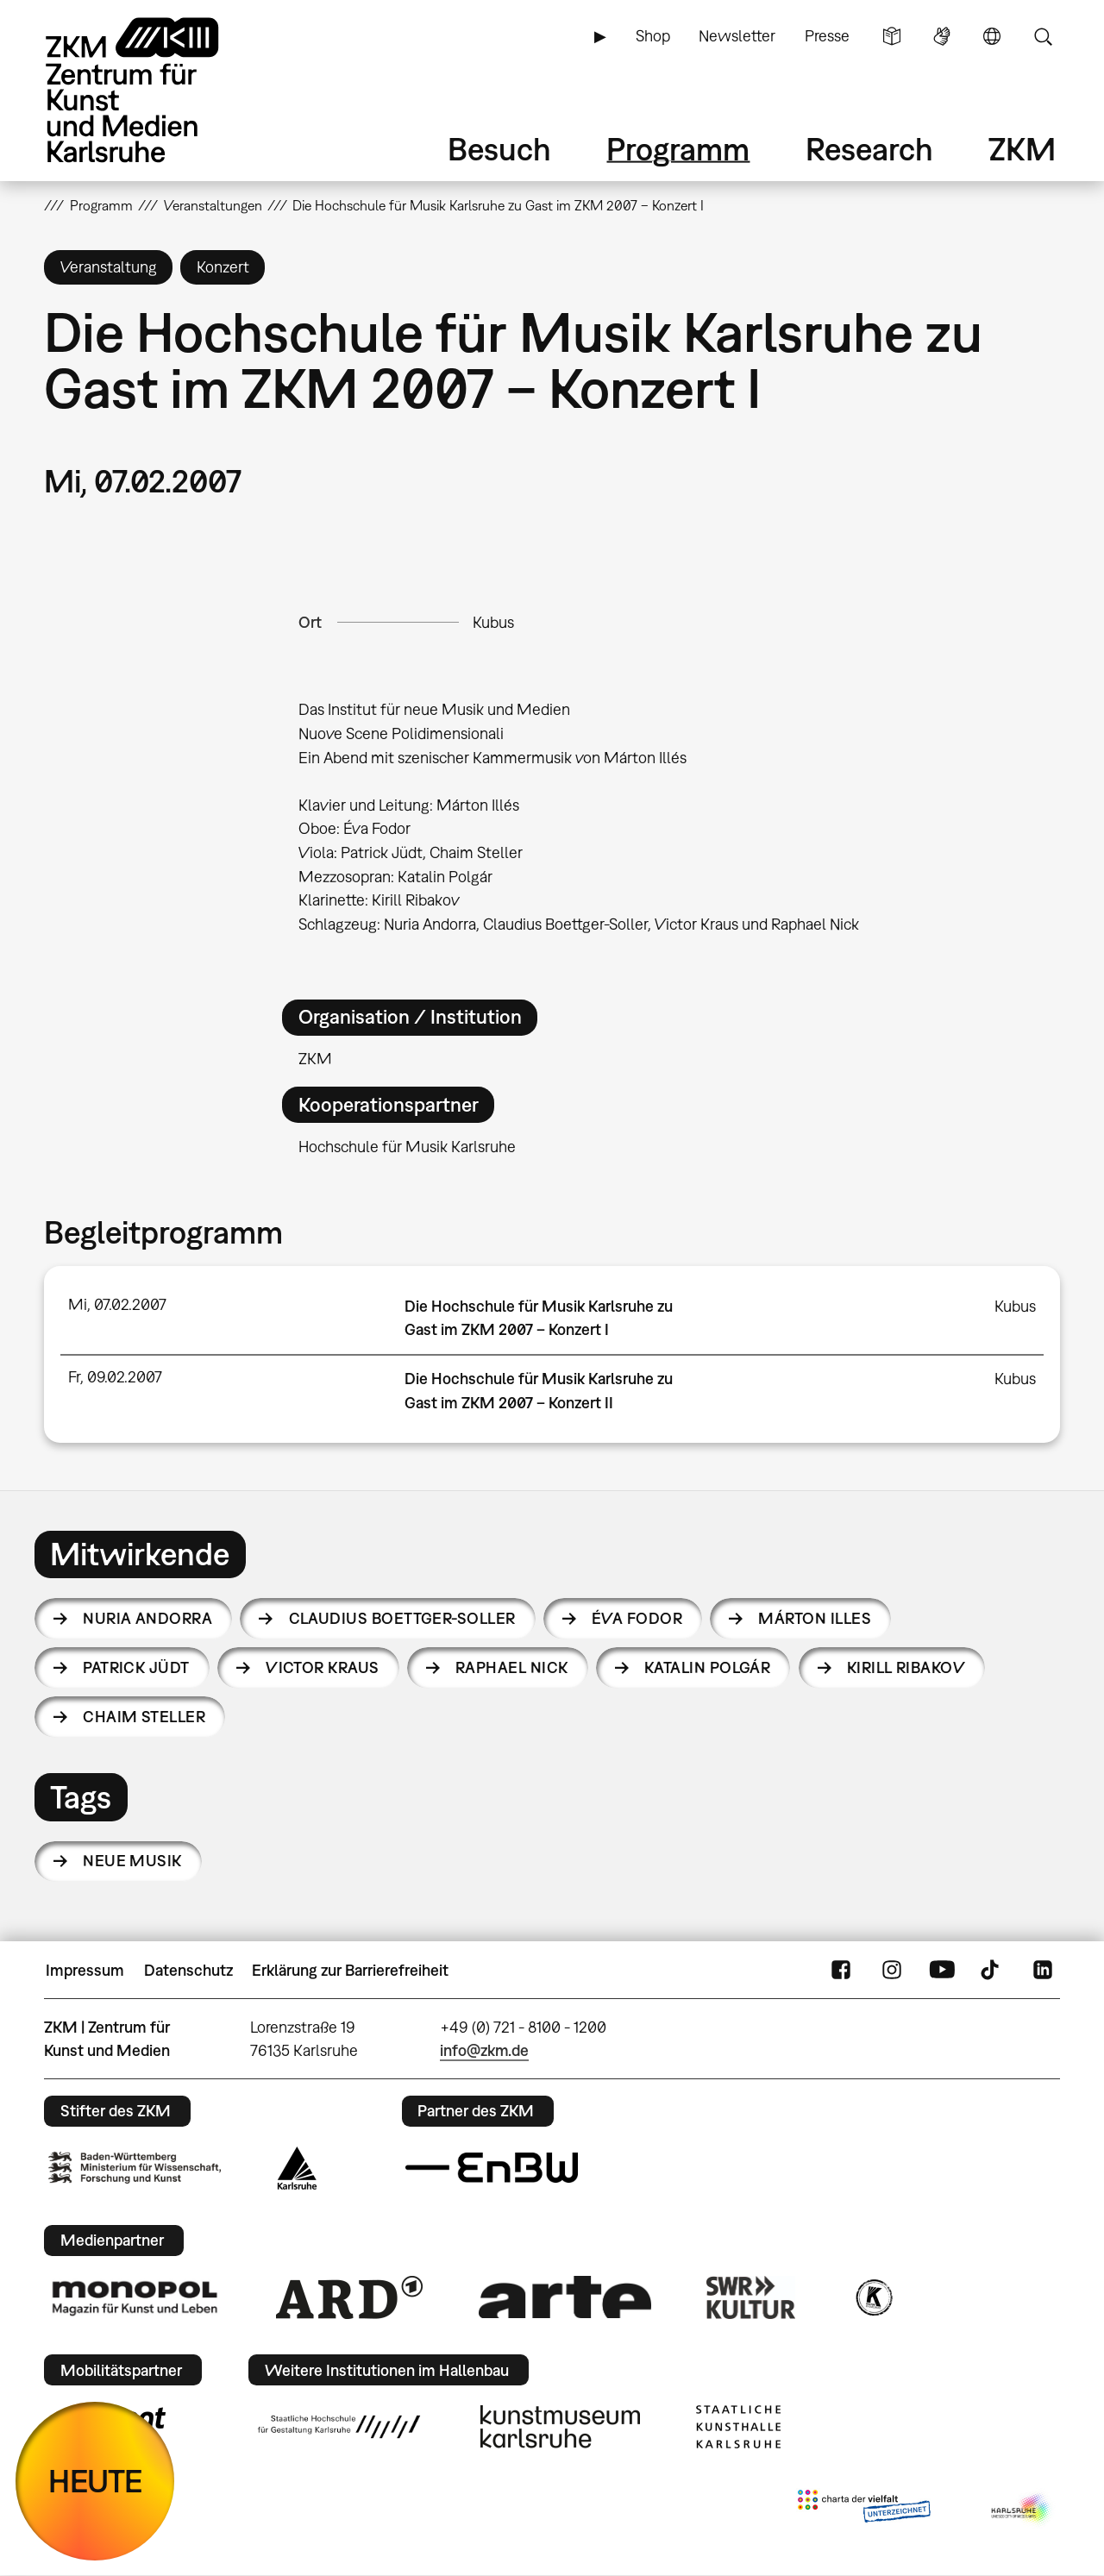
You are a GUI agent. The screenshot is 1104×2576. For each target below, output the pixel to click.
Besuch (499, 148)
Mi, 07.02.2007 (117, 1304)
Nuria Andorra (147, 1618)
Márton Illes (814, 1618)
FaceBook (841, 1970)
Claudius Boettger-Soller (402, 1618)
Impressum (85, 1970)
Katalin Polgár (707, 1667)
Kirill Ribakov (906, 1667)
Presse (827, 36)
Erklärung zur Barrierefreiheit (350, 1970)
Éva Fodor (637, 1618)
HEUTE (95, 2480)
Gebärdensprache (942, 36)
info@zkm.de (484, 2050)
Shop (653, 36)
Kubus (493, 622)
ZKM (1022, 148)
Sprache (992, 36)
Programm (678, 148)
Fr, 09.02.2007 (115, 1377)
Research (869, 148)
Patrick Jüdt (136, 1667)
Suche (1043, 36)
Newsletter (737, 36)
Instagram (892, 1970)
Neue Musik (132, 1861)
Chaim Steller (144, 1717)
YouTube (942, 1970)
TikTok (992, 1970)
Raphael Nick (511, 1667)
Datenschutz (188, 1970)
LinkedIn (1043, 1970)
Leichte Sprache (892, 36)
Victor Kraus (323, 1667)
